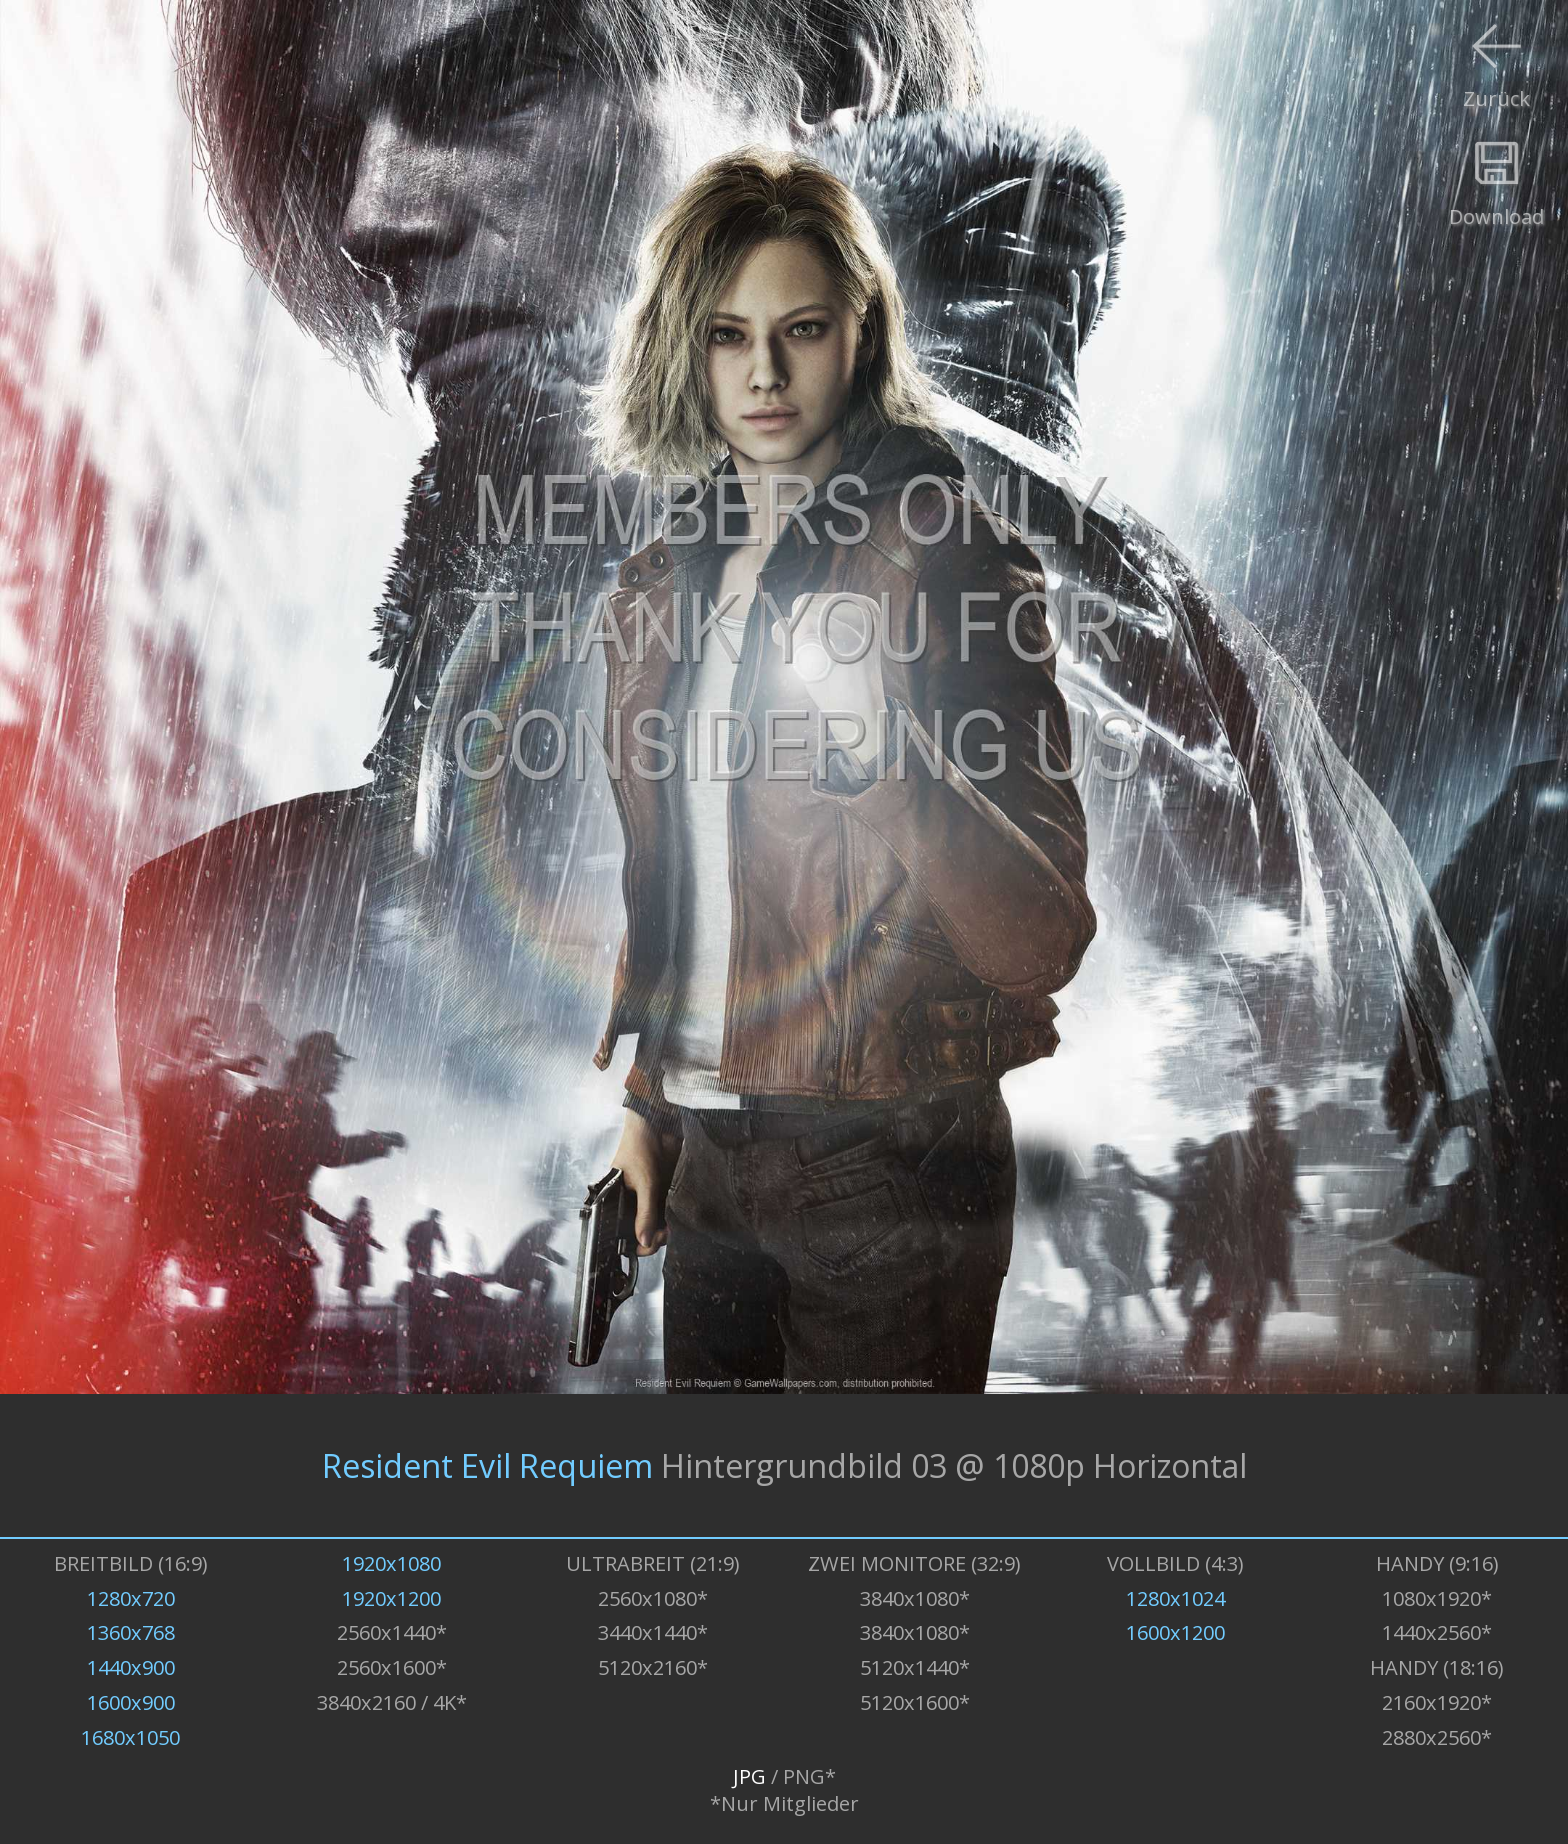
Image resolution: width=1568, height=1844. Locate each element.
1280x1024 (1175, 1598)
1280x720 (131, 1598)
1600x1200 (1175, 1632)
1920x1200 (391, 1598)
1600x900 (131, 1702)
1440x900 (131, 1667)
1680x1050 (130, 1737)
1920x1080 (391, 1563)
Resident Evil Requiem (487, 1465)
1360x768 (131, 1632)
